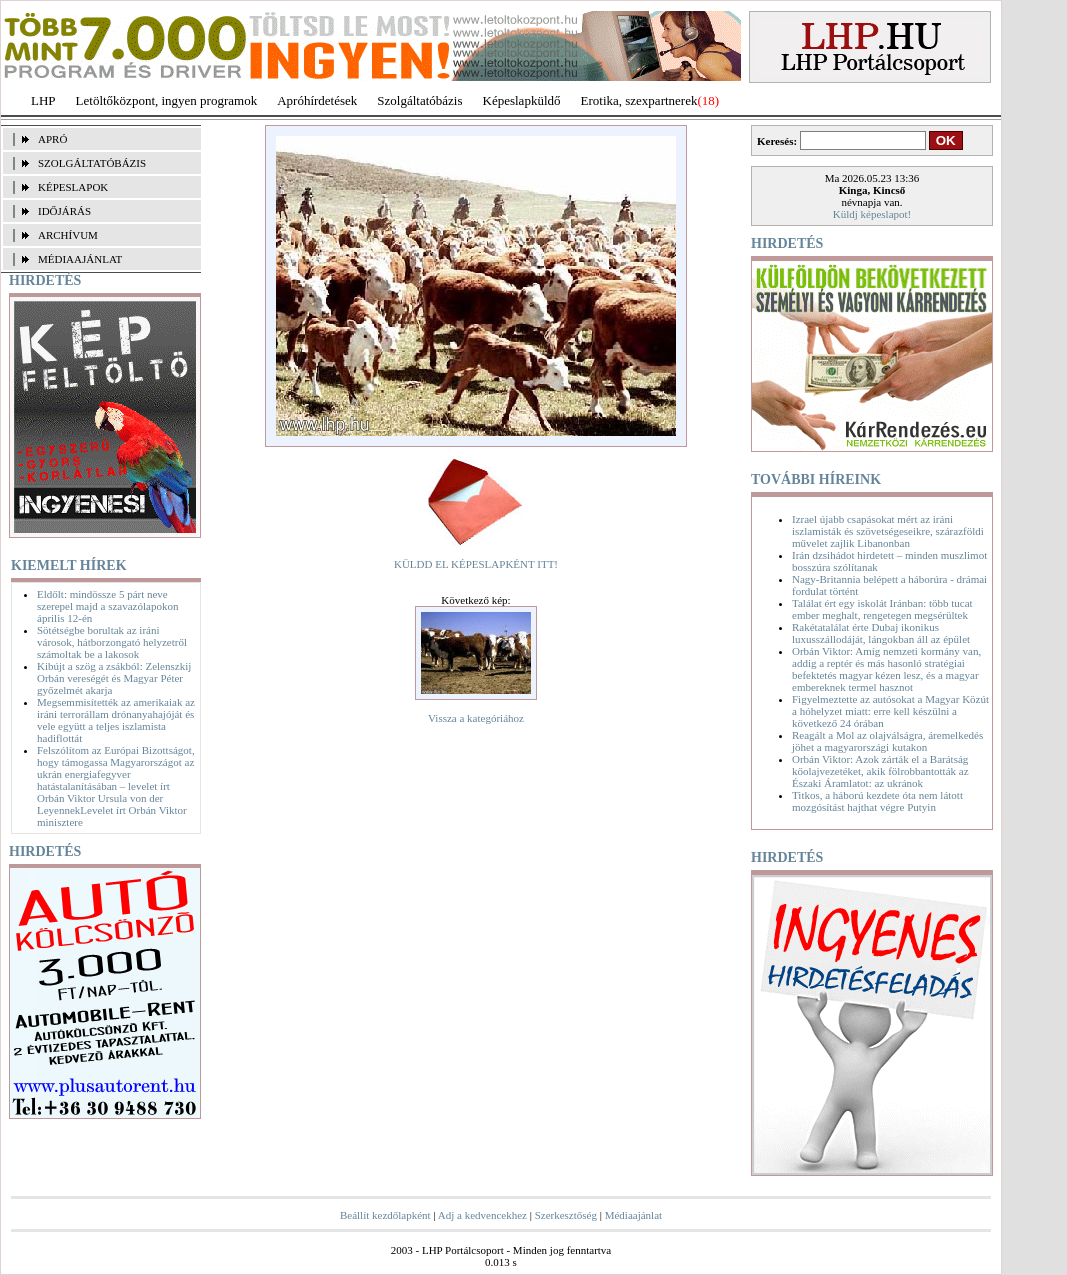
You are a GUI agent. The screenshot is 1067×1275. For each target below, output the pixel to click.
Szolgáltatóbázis (419, 100)
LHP (43, 100)
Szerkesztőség (566, 1215)
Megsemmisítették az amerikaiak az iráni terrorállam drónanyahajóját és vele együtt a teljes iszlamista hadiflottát (116, 720)
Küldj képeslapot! (872, 214)
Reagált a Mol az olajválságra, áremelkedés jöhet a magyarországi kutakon (887, 741)
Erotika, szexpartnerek (639, 100)
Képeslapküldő (522, 100)
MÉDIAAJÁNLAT (80, 259)
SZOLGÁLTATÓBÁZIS (92, 163)
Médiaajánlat (633, 1215)
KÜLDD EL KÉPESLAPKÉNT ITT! (476, 564)
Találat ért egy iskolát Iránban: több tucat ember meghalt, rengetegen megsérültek (882, 609)
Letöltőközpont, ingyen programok (167, 100)
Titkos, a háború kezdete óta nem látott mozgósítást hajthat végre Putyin (877, 801)
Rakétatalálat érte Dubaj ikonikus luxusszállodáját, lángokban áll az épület (881, 633)
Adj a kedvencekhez (482, 1215)
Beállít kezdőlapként (385, 1215)
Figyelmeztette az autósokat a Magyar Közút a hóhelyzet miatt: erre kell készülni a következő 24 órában (890, 711)
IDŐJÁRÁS (64, 211)
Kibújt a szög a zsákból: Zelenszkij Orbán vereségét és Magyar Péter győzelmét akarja (114, 678)
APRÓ (52, 139)
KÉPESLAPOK (73, 187)
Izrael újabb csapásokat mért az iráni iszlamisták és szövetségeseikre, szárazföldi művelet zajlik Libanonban (888, 531)
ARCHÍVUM (68, 235)
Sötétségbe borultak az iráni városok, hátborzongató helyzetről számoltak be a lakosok (112, 642)
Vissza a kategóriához (476, 718)
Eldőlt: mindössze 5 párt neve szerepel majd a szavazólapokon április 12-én (107, 606)
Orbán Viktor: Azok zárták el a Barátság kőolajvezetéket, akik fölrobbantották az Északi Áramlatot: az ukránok (880, 771)
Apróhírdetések (317, 100)
